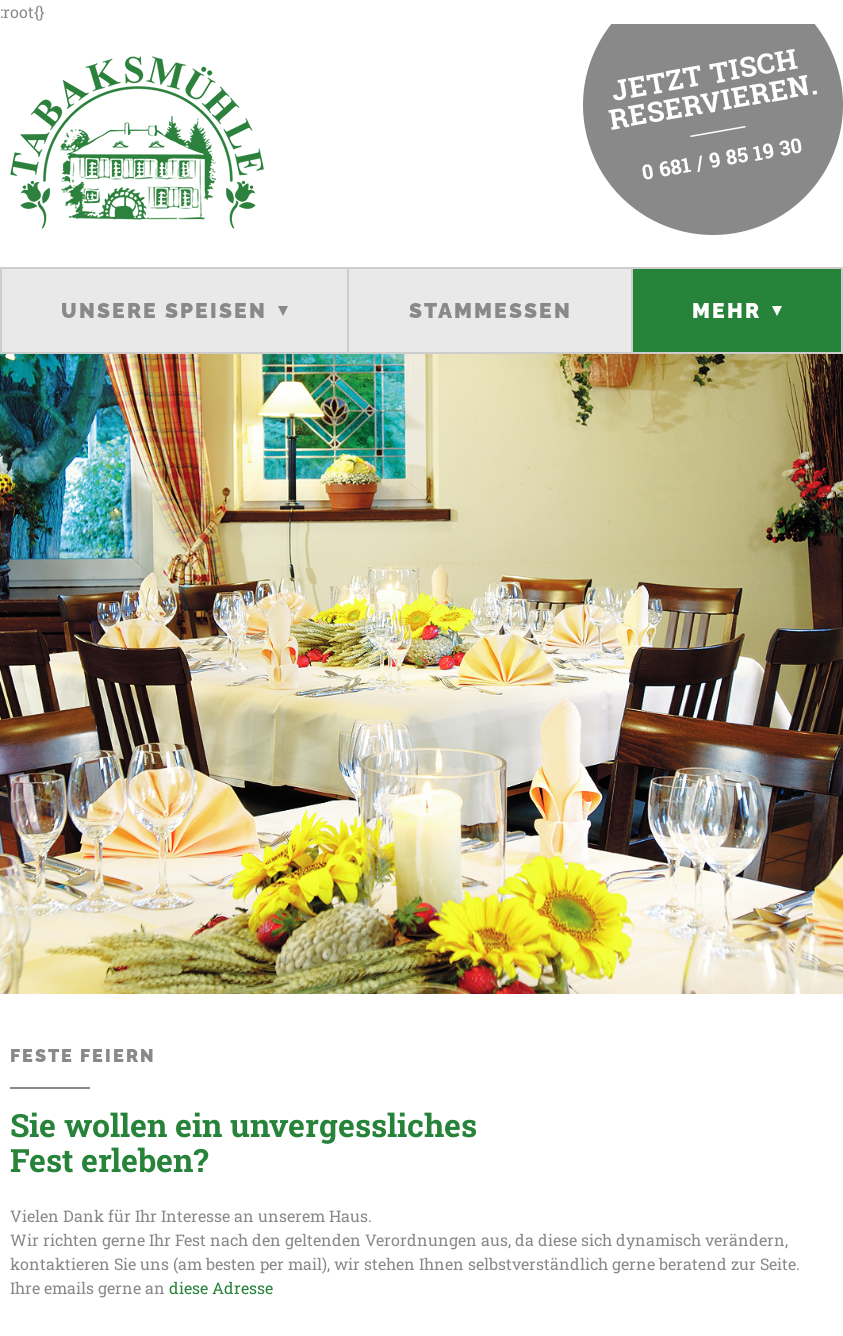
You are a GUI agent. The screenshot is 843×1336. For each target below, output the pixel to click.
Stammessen (490, 310)
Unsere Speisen (164, 310)
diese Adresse (219, 1287)
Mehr (726, 310)
